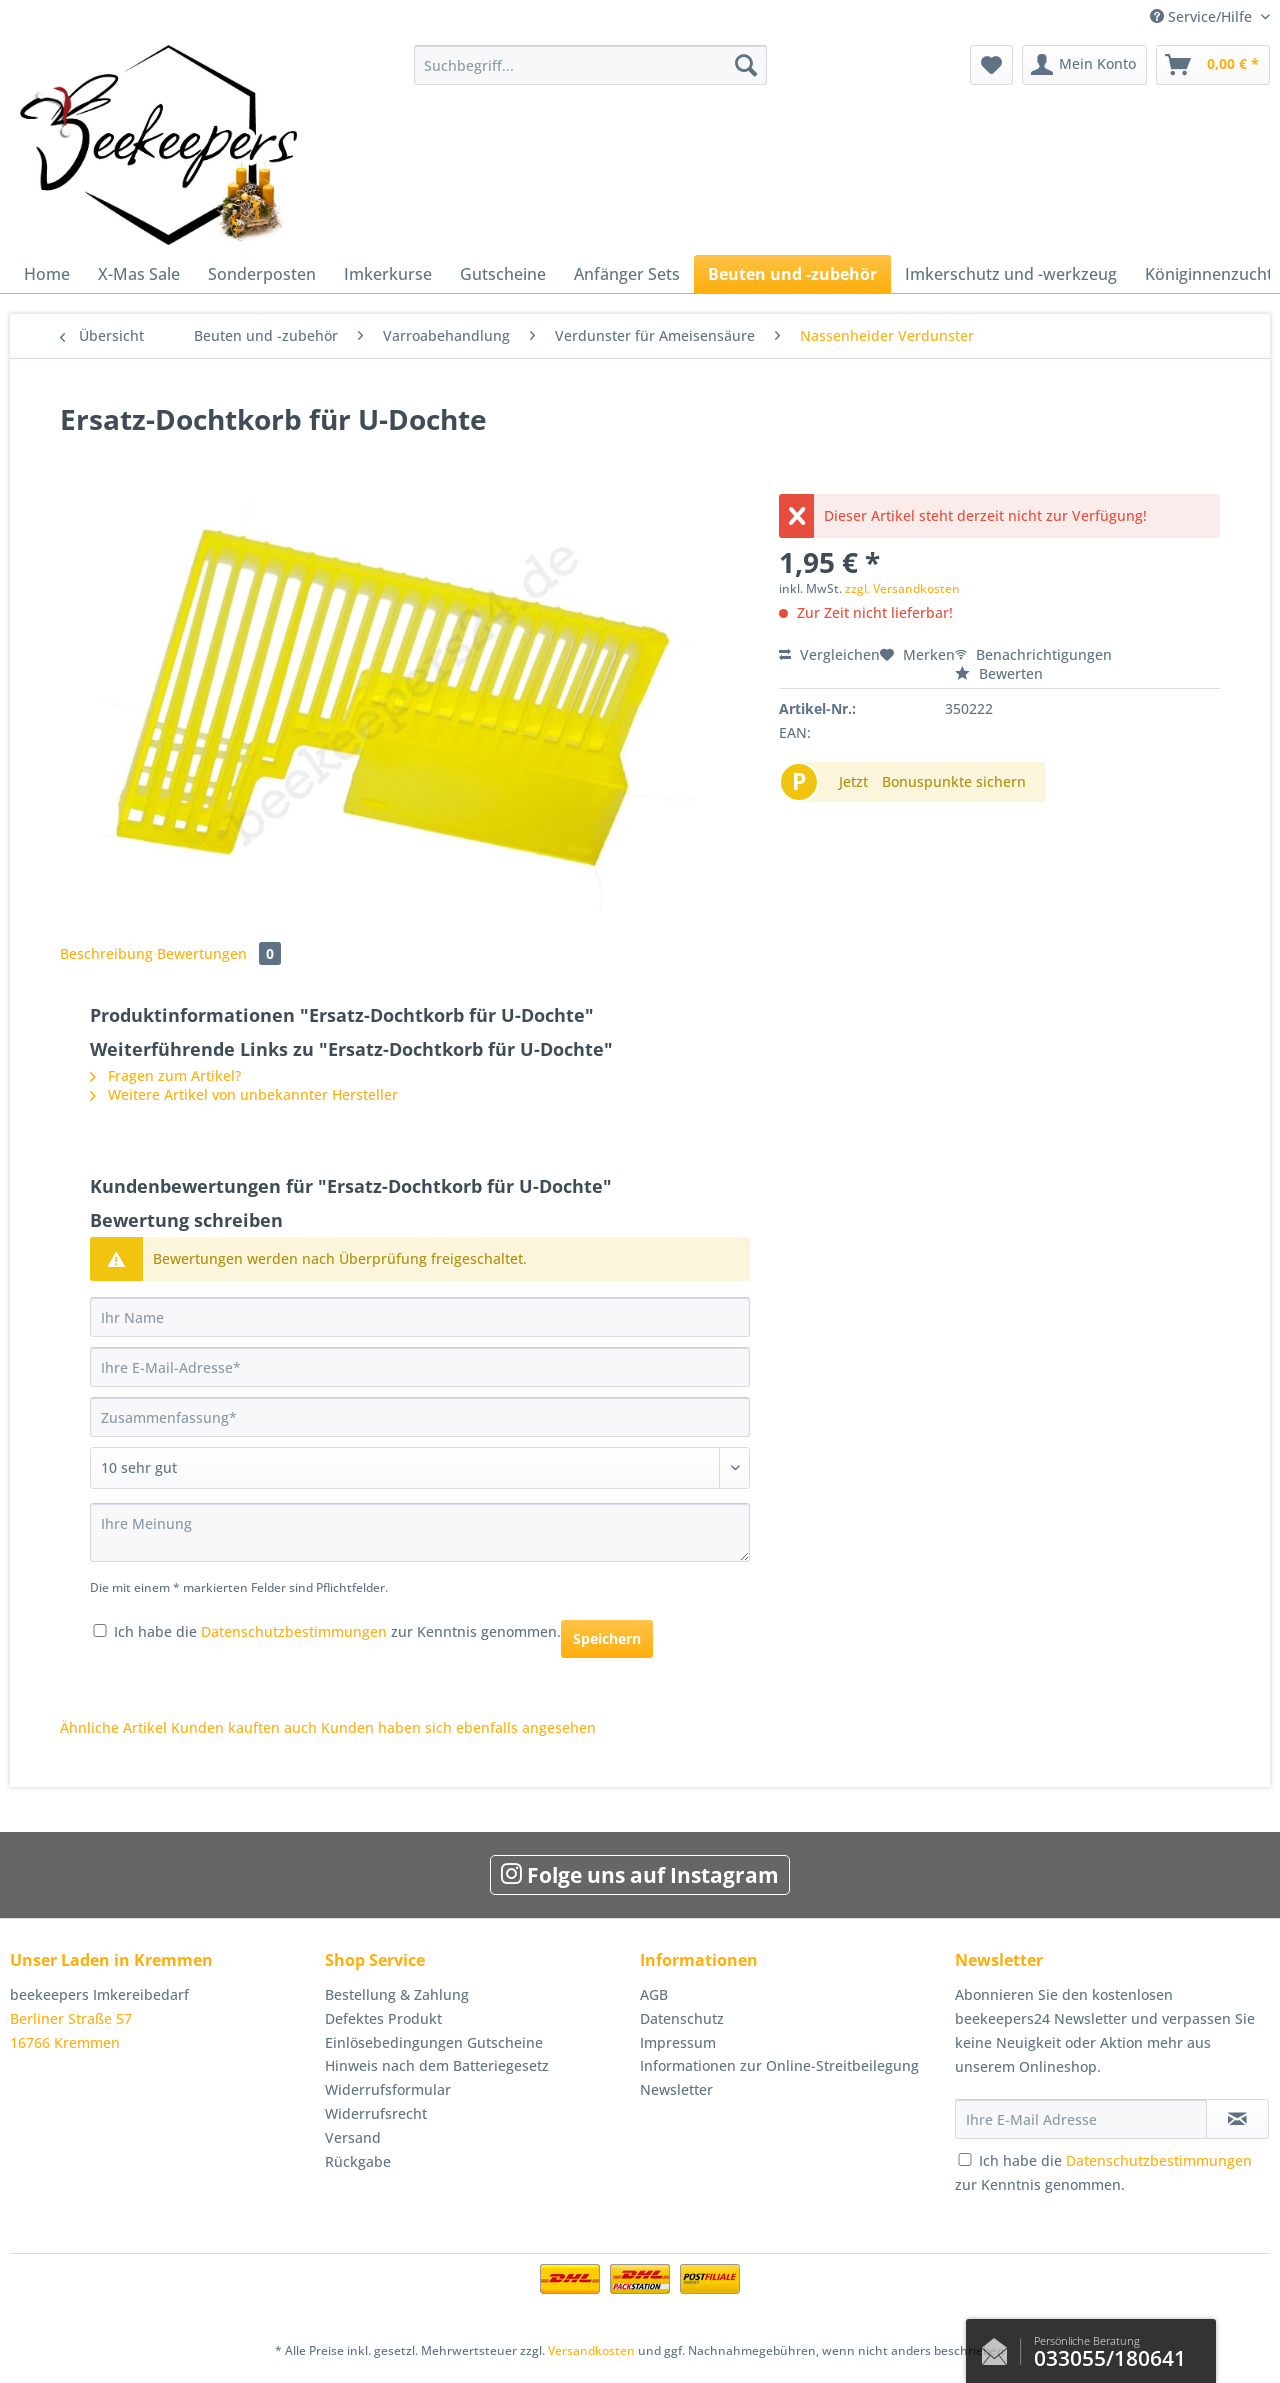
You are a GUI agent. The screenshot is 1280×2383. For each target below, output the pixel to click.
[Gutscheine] (503, 274)
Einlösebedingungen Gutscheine (434, 2042)
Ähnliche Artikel (113, 1727)
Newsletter (676, 2089)
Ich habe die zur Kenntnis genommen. (337, 1631)
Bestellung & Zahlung (397, 1994)
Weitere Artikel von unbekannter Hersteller (244, 1094)
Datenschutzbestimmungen (294, 1631)
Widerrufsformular (388, 2089)
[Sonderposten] (262, 274)
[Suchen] (746, 65)
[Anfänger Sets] (627, 274)
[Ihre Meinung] (420, 1532)
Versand (353, 2137)
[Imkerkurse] (388, 274)
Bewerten (999, 673)
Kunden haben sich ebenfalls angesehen (458, 1727)
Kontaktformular (1000, 2347)
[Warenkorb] (1213, 65)
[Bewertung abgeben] (420, 1468)
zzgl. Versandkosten (902, 588)
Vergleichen (829, 654)
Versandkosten (591, 2350)
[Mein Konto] (1084, 65)
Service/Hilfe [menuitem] (1203, 16)
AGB (654, 1994)
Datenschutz (682, 2018)
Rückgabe (358, 2161)
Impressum (678, 2042)
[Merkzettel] (991, 65)
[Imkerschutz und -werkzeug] (1011, 274)
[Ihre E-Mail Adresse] (1081, 2119)
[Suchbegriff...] (590, 65)
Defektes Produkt (383, 2018)
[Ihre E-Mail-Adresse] (420, 1367)
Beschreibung (106, 953)
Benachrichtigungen (1033, 654)
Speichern (607, 1638)
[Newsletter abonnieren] (1237, 2119)
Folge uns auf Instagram (640, 1875)
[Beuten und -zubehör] (792, 274)
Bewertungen (219, 953)
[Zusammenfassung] (420, 1417)
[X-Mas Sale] (139, 274)
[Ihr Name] (420, 1317)
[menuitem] (590, 74)
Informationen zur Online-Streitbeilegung (779, 2065)
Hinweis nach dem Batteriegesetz (437, 2065)
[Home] (47, 274)
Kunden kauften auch (244, 1727)
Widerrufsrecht (376, 2113)
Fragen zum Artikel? (165, 1075)
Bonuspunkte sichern (954, 781)
